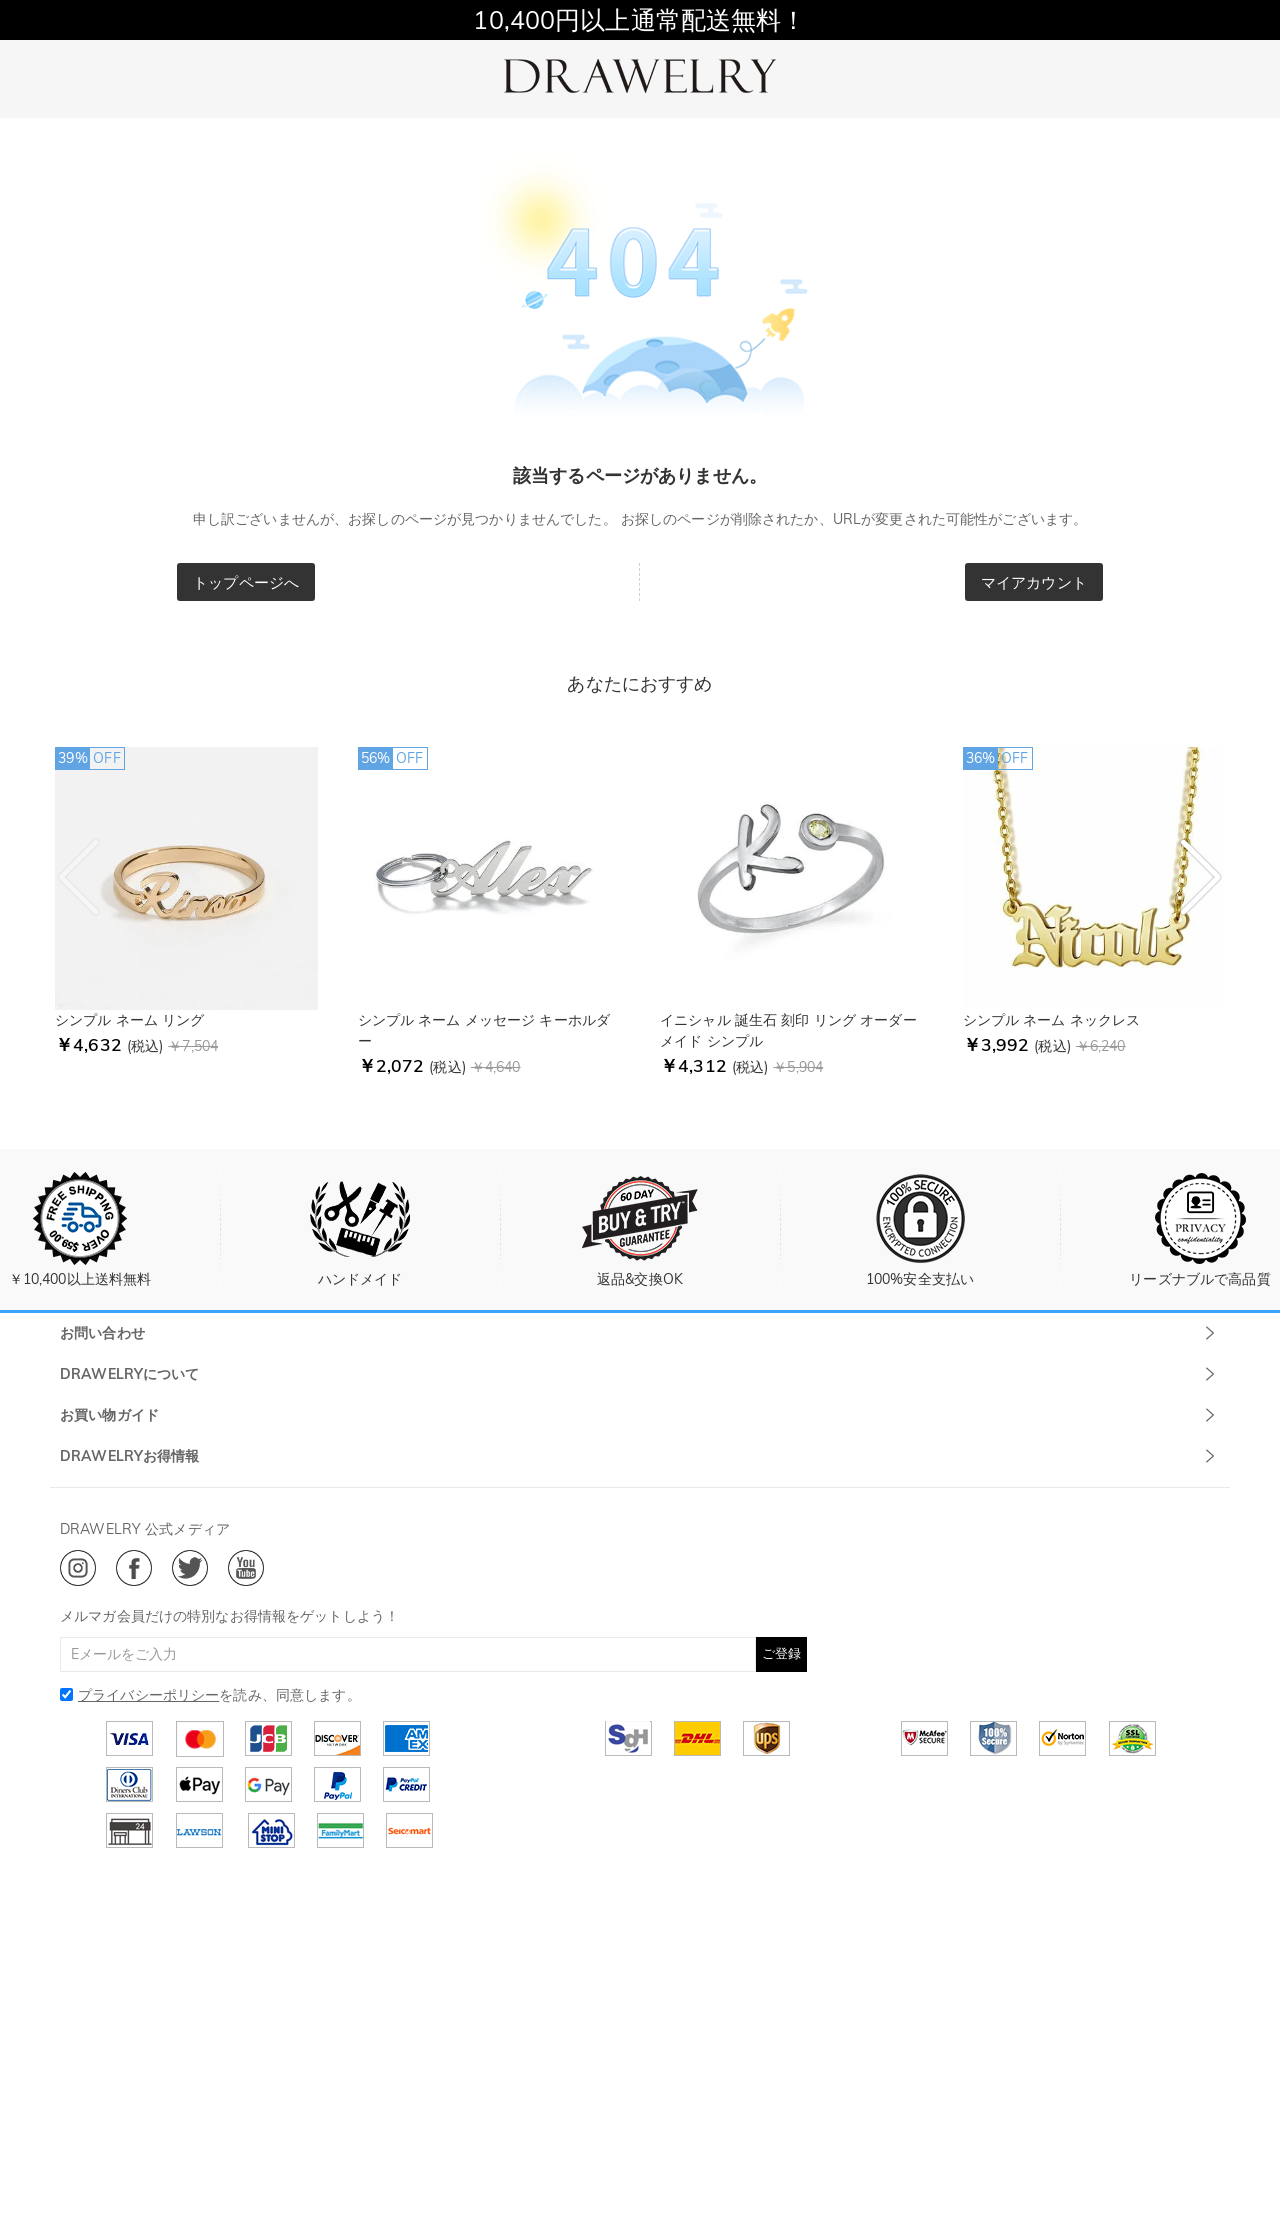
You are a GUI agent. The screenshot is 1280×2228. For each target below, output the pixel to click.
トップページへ (246, 582)
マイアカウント (1034, 582)
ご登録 (781, 1653)
